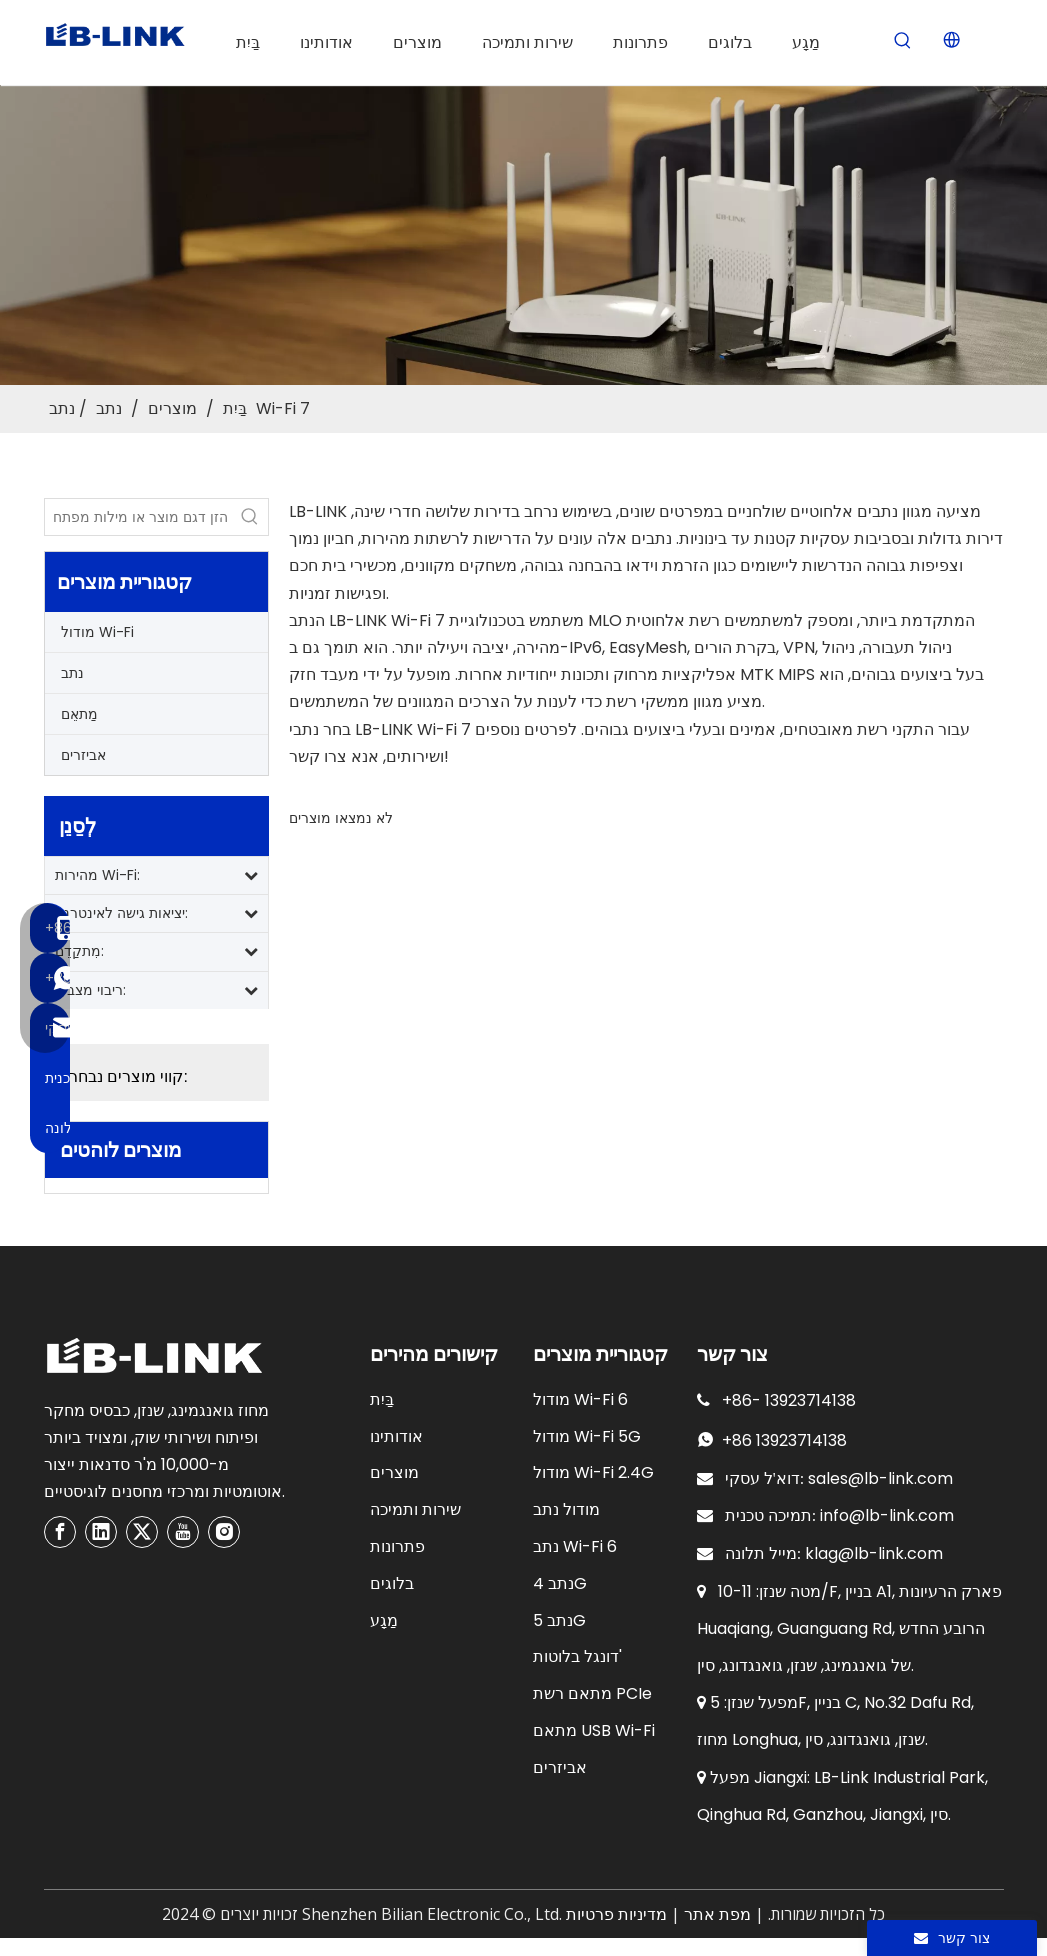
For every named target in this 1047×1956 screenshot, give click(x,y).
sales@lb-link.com (880, 1478)
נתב (72, 673)
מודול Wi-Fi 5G (587, 1436)
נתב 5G (559, 1620)
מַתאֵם (79, 714)
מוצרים (394, 1472)
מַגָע (384, 1620)
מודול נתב (566, 1509)
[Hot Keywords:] (903, 41)
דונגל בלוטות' (577, 1656)
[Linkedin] (101, 1532)
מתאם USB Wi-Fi (594, 1730)
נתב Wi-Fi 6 (575, 1546)
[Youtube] (183, 1532)
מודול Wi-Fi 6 (580, 1399)
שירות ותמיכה (415, 1509)
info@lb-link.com (887, 1515)
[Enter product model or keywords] (138, 517)
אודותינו (396, 1436)
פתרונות (397, 1546)
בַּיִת (382, 1399)
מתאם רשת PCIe (592, 1693)
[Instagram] (224, 1532)
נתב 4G (560, 1583)
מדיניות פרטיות (616, 1914)
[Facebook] (60, 1532)
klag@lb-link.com (874, 1553)
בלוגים (392, 1583)
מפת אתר (717, 1914)
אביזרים (83, 755)
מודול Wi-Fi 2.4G (593, 1472)
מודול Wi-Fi (97, 632)
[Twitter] (142, 1532)
